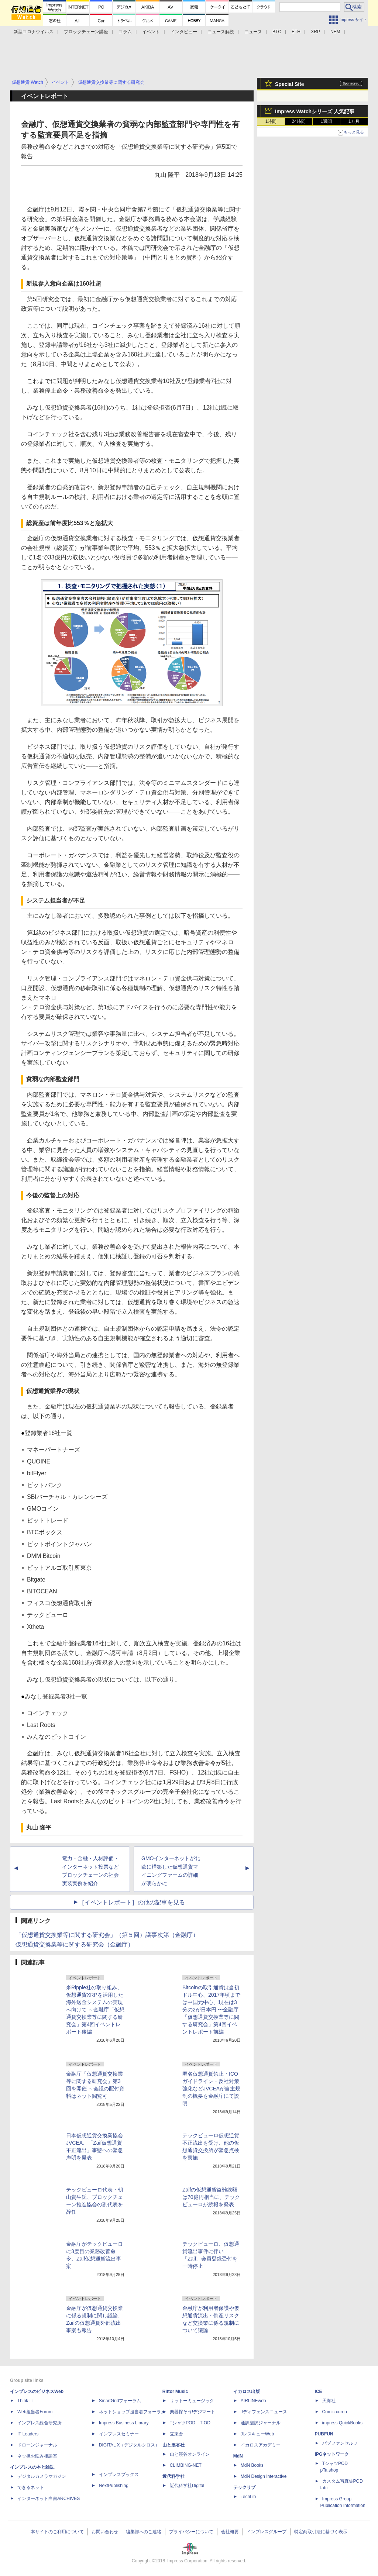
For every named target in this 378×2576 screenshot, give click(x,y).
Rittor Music (175, 2391)
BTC (276, 31)
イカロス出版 (246, 2391)
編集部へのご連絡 (143, 2531)
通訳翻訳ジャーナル (261, 2422)
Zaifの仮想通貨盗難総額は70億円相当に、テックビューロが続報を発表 (211, 2197)
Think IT (25, 2400)
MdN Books (252, 2465)
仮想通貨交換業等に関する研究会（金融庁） (75, 1944)
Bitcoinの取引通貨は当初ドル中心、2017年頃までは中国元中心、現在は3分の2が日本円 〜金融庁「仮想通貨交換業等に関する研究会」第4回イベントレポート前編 (211, 2009)
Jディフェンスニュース (264, 2411)
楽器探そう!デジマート (192, 2411)
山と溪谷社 (173, 2445)
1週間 (326, 121)
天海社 (329, 2400)
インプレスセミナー (119, 2434)
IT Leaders (27, 2434)
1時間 (271, 121)
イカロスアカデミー (261, 2445)
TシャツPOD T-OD (190, 2422)
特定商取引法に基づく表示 (320, 2531)
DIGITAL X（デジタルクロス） (129, 2445)
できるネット (30, 2487)
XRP (315, 31)
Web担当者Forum (34, 2411)
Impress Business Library (124, 2422)
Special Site (289, 84)
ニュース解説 (220, 31)
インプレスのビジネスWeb (36, 2391)
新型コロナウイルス (34, 31)
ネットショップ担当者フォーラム (132, 2411)
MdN (238, 2456)
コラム (125, 31)
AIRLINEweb (253, 2400)
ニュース (253, 31)
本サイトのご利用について (57, 2531)
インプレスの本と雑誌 (32, 2467)
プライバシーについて (191, 2531)
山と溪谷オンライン (190, 2454)
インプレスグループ (266, 2531)
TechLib (248, 2496)
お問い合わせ (105, 2531)
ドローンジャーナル (37, 2445)
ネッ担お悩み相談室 (37, 2456)
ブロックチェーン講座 (86, 31)
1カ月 (354, 121)
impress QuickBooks (342, 2422)
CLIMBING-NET (186, 2465)
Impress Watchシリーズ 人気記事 (314, 111)
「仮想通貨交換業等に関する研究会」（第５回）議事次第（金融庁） (107, 1935)
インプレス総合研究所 (39, 2422)
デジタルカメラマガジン (41, 2476)
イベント (151, 31)
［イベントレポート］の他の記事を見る (132, 1902)
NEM (335, 31)
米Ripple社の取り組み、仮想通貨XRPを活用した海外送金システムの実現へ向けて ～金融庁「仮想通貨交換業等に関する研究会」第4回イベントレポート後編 (95, 2009)
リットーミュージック (192, 2400)
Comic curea (334, 2411)
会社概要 (230, 2531)
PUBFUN (324, 2434)
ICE (318, 2391)
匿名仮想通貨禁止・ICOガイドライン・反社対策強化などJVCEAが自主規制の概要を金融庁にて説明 (211, 2088)
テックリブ (244, 2487)
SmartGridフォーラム (120, 2400)
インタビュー (184, 31)
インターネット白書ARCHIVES (48, 2498)
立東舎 (176, 2434)
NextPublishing (113, 2485)
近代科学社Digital (187, 2485)
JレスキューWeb (257, 2434)
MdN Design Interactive (264, 2476)
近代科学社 (173, 2476)
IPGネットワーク (332, 2454)
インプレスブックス (119, 2474)
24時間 (298, 121)
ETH (296, 31)
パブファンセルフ (340, 2443)
